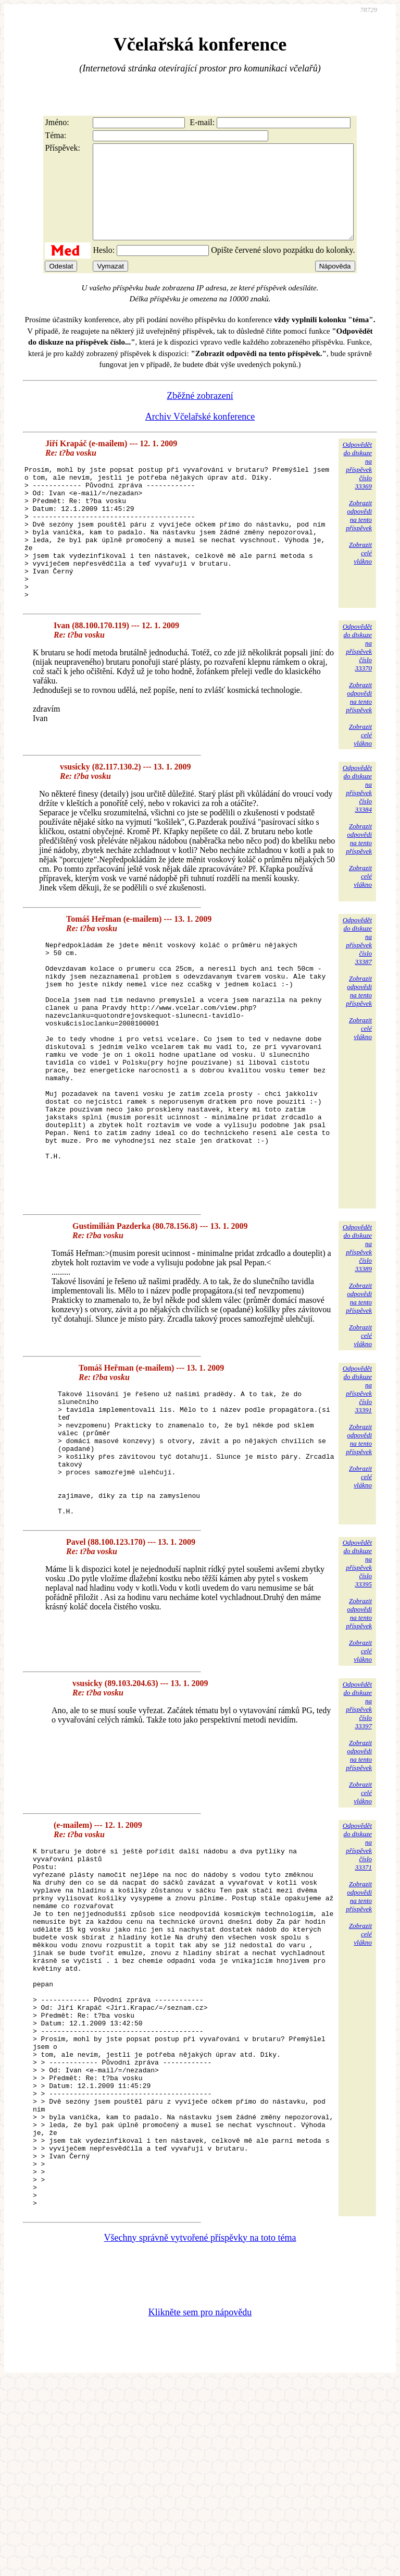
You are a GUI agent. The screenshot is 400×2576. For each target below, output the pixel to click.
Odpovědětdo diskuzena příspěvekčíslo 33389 (357, 1345)
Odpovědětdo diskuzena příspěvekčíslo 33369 (357, 484)
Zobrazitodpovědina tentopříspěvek (359, 534)
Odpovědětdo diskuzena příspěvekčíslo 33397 (357, 1827)
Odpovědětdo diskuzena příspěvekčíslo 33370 (357, 692)
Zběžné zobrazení (200, 414)
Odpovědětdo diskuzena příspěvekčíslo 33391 (357, 1486)
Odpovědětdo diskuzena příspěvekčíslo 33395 (357, 1685)
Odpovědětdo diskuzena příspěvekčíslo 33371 (357, 1968)
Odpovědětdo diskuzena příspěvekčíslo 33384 (357, 834)
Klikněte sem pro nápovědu (200, 2506)
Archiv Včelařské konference (200, 435)
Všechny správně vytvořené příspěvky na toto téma (200, 2431)
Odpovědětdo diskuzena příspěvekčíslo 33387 (357, 986)
